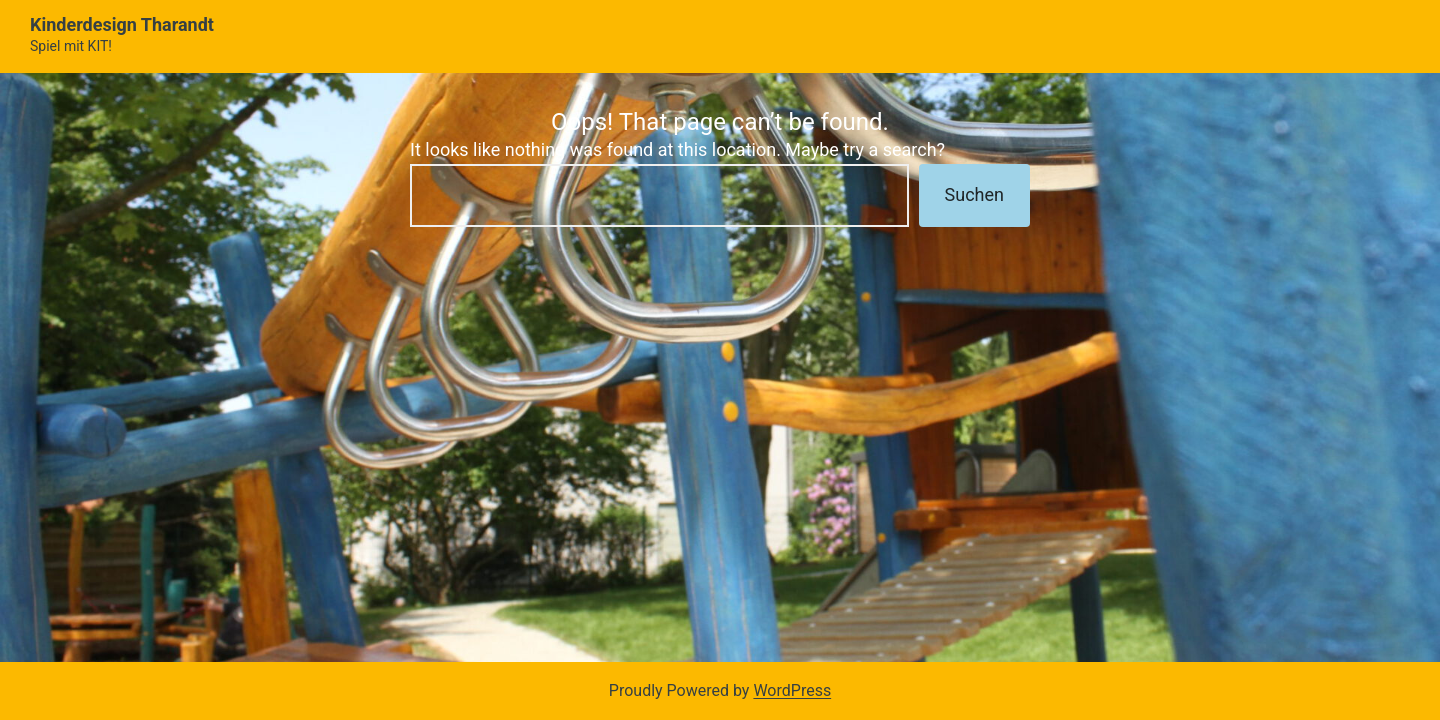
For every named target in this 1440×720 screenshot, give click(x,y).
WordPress (792, 690)
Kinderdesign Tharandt (122, 24)
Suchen (974, 194)
